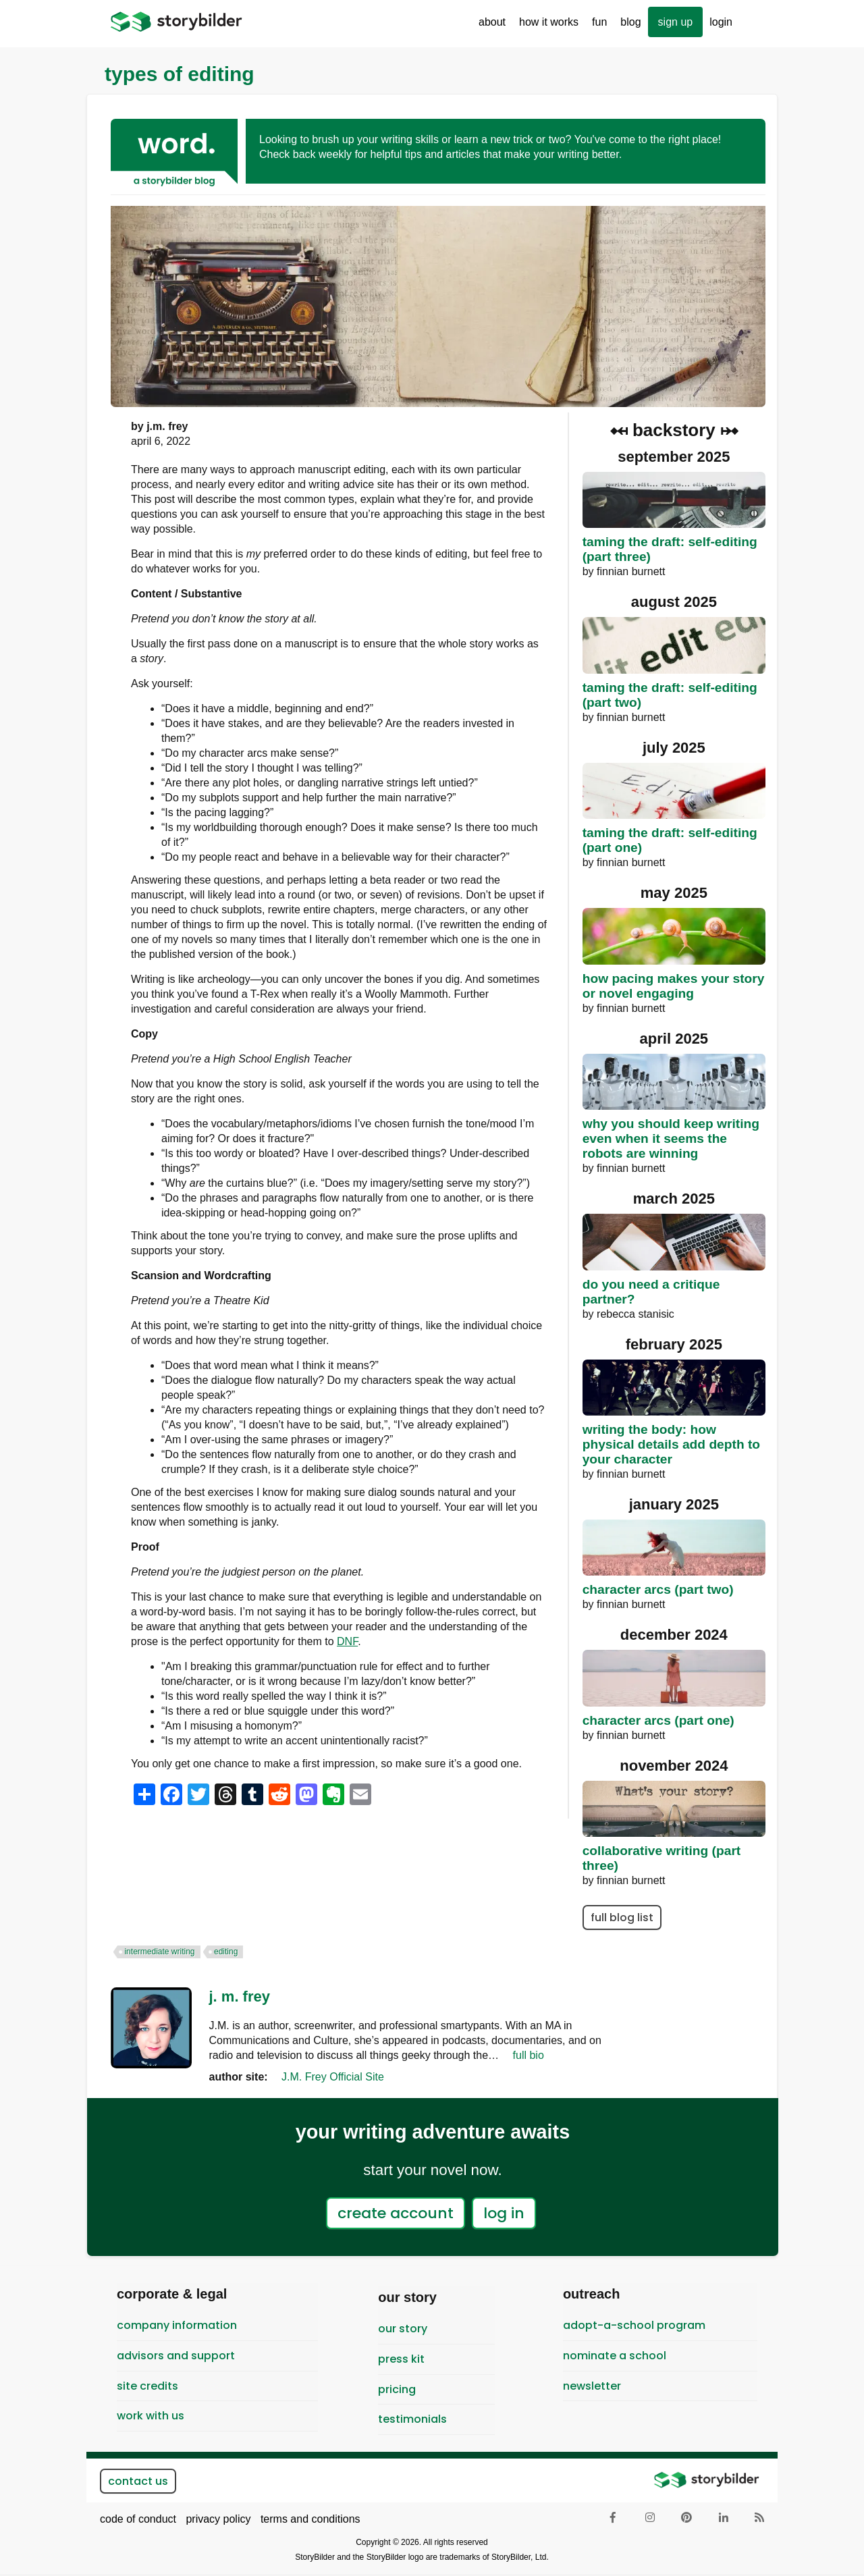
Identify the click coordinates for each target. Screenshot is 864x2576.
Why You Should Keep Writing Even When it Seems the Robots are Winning (671, 1138)
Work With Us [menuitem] (150, 2415)
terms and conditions (310, 2519)
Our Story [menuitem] (402, 2328)
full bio (528, 2055)
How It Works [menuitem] (545, 26)
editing (226, 1951)
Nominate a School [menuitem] (614, 2355)
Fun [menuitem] (596, 26)
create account (396, 2213)
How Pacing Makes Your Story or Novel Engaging (674, 985)
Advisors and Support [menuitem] (176, 2355)
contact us (138, 2481)
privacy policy (218, 2519)
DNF (347, 1641)
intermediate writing (159, 1951)
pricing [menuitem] (397, 2389)
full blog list (622, 1917)
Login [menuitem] (720, 22)
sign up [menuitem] (675, 22)
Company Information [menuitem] (177, 2325)
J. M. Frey (239, 1996)
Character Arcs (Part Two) (658, 1589)
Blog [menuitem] (630, 22)
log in (503, 2213)
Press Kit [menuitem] (401, 2359)
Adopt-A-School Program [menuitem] (634, 2325)
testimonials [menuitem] (412, 2419)
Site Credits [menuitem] (147, 2386)
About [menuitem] (489, 26)
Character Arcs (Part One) (658, 1720)
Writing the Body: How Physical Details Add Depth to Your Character (671, 1444)
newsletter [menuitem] (592, 2386)
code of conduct (138, 2519)
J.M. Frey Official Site (332, 2077)
